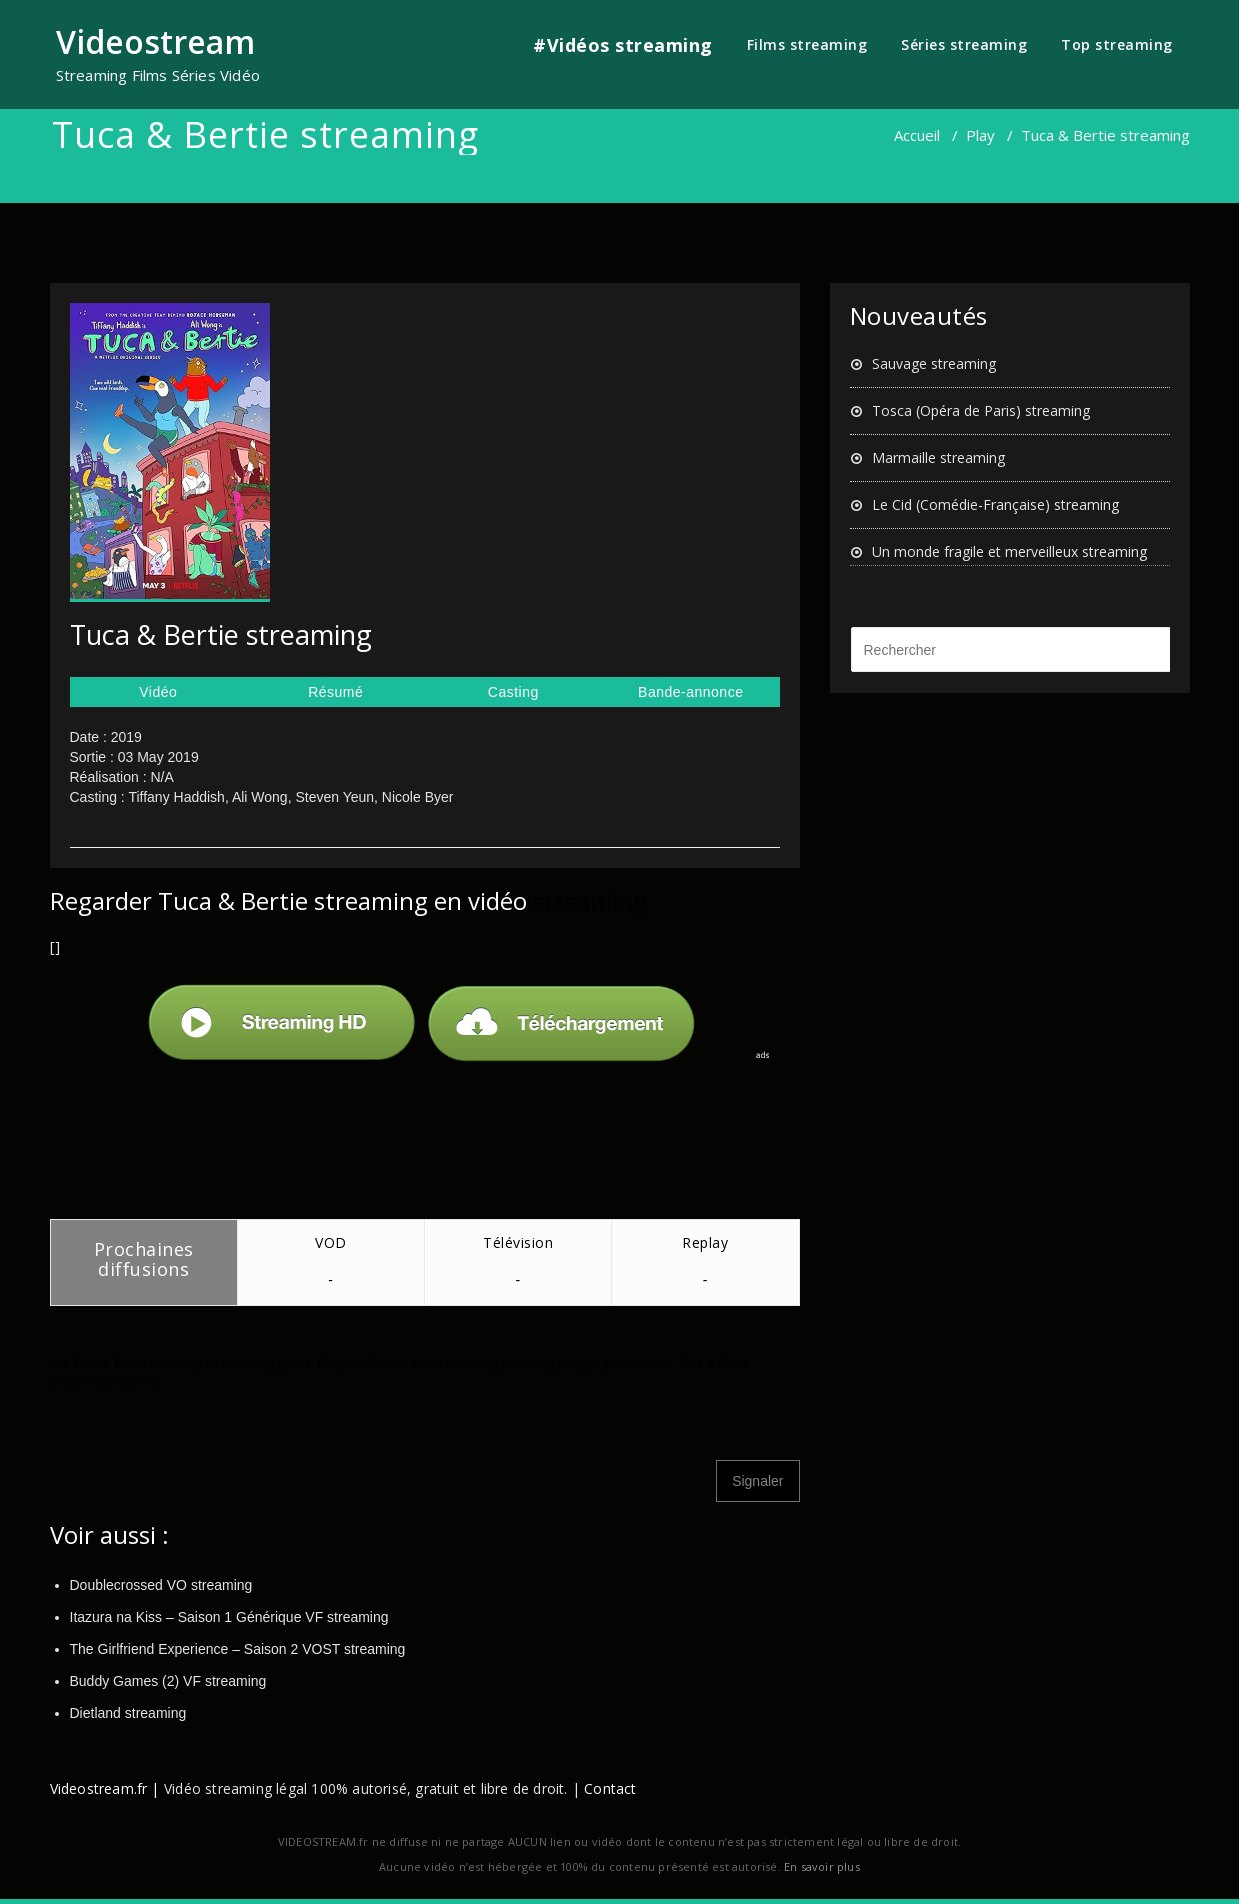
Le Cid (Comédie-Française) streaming (995, 504)
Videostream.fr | (105, 1788)
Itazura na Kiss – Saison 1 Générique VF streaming (229, 1617)
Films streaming (807, 44)
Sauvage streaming (934, 363)
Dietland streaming (128, 1713)
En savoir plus (822, 1866)
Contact (610, 1788)
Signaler (757, 1481)
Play (980, 135)
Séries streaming (964, 44)
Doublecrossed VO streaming (161, 1585)
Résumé (335, 692)
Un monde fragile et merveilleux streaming (1009, 551)
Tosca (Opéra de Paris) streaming (981, 410)
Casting (513, 692)
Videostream (155, 41)
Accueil (917, 135)
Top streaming (1117, 44)
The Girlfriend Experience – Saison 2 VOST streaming (238, 1649)
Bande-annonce (690, 692)
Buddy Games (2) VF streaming (168, 1681)
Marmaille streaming (938, 457)
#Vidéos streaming (623, 45)
